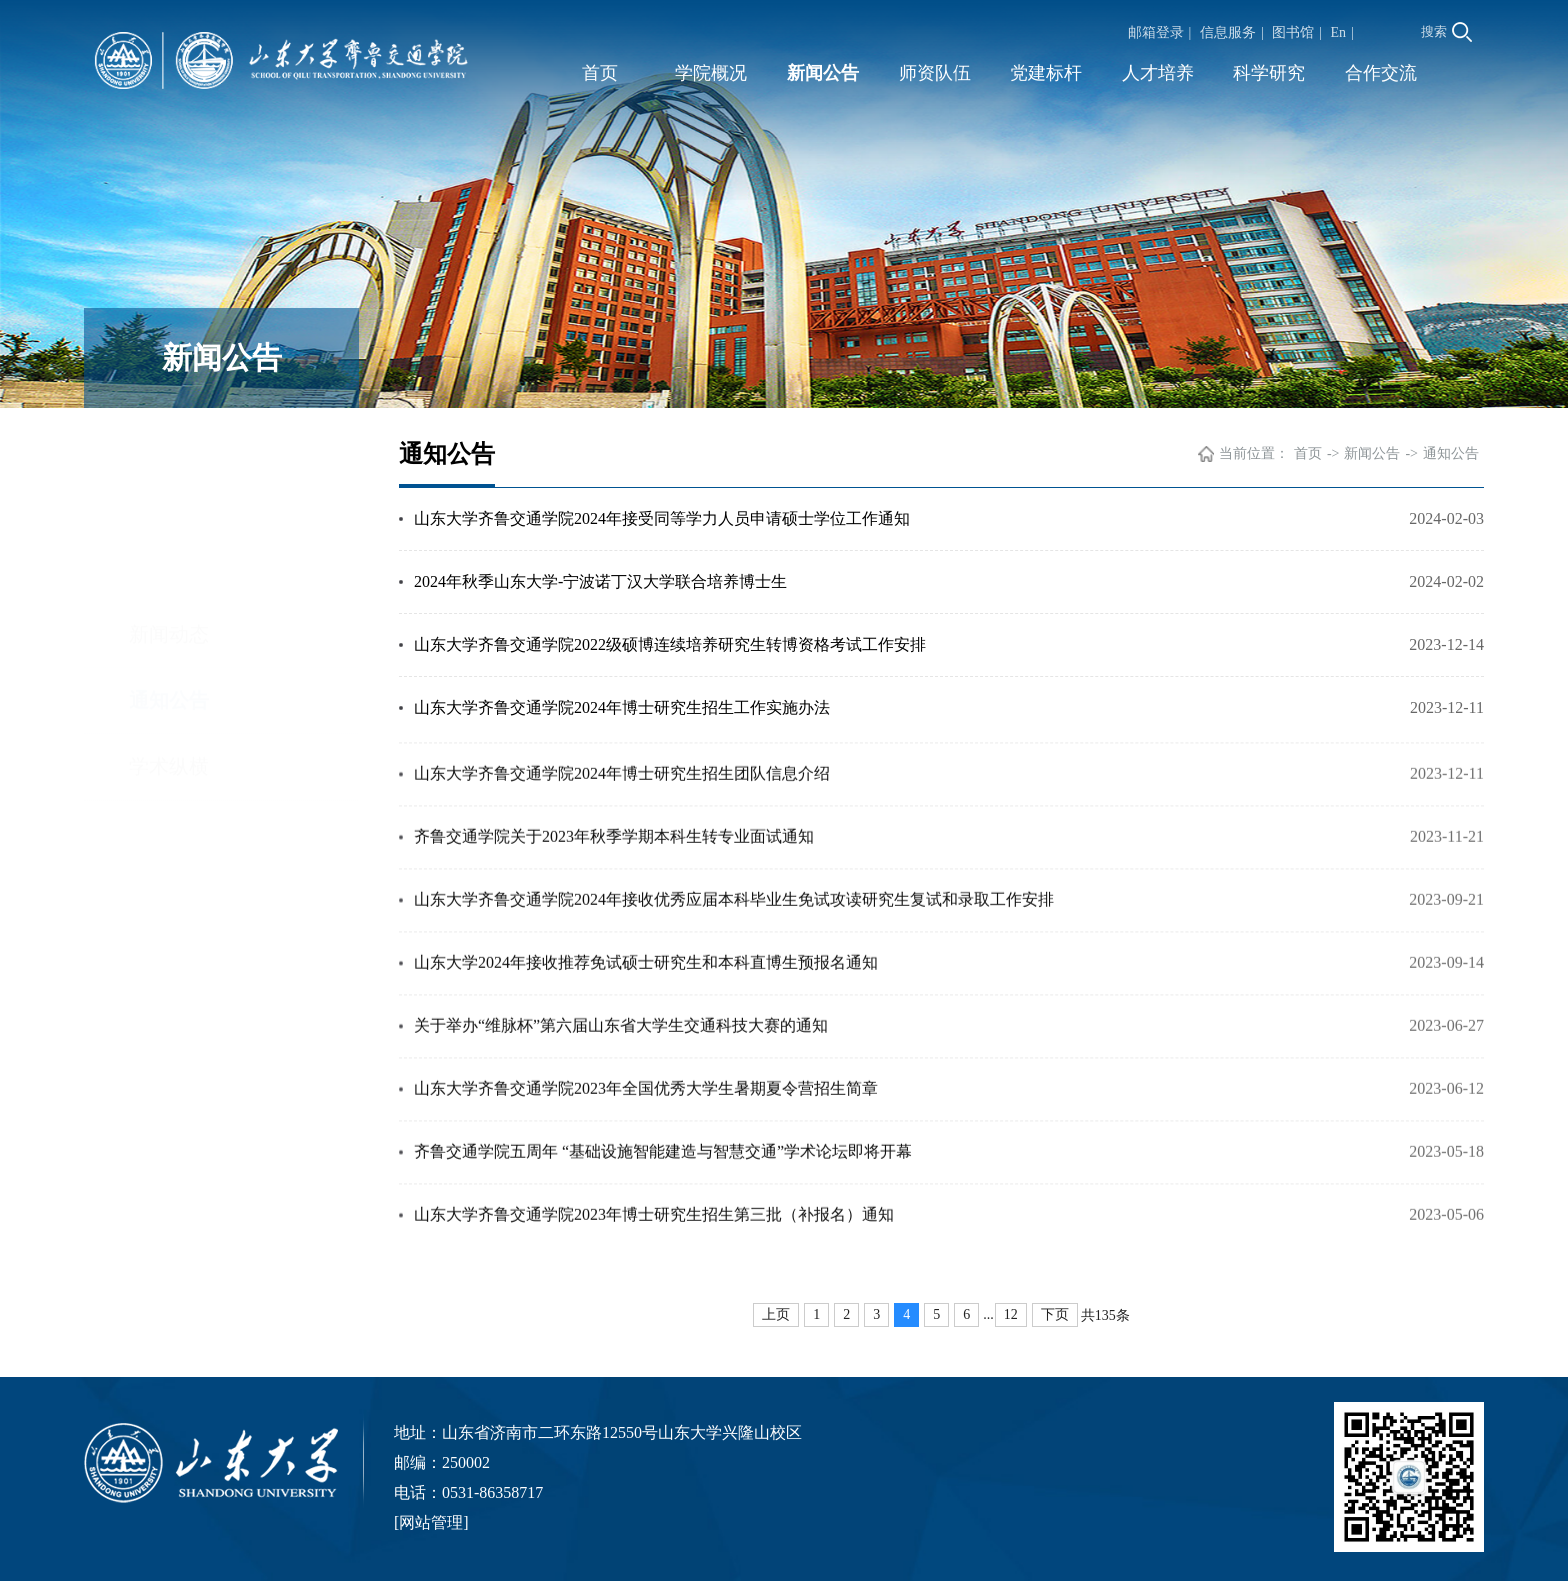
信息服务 (1228, 32)
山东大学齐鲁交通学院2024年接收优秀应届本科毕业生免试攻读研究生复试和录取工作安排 (734, 929)
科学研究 (1269, 73)
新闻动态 (169, 448)
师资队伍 (935, 73)
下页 (1055, 1314)
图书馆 (1293, 32)
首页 (600, 73)
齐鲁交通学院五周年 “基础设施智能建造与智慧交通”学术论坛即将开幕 (663, 1181)
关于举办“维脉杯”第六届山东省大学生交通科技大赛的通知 (621, 1055)
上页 (776, 1314)
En (1339, 32)
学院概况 (711, 73)
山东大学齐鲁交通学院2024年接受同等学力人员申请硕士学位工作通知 (662, 521)
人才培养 (1158, 73)
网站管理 (431, 1522)
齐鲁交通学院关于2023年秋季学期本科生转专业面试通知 (614, 866)
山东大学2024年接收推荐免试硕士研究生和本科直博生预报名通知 (646, 992)
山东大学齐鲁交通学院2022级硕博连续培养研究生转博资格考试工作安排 (670, 647)
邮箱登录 (1156, 32)
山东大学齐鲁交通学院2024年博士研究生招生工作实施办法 (622, 710)
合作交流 (1381, 73)
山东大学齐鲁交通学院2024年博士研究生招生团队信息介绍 (622, 803)
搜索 (1446, 32)
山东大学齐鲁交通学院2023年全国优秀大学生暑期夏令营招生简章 (646, 1118)
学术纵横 (169, 580)
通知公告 (169, 514)
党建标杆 (1046, 73)
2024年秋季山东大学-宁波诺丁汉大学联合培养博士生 (600, 584)
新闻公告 (823, 73)
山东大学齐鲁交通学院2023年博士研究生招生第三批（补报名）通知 (654, 1244)
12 (1011, 1314)
